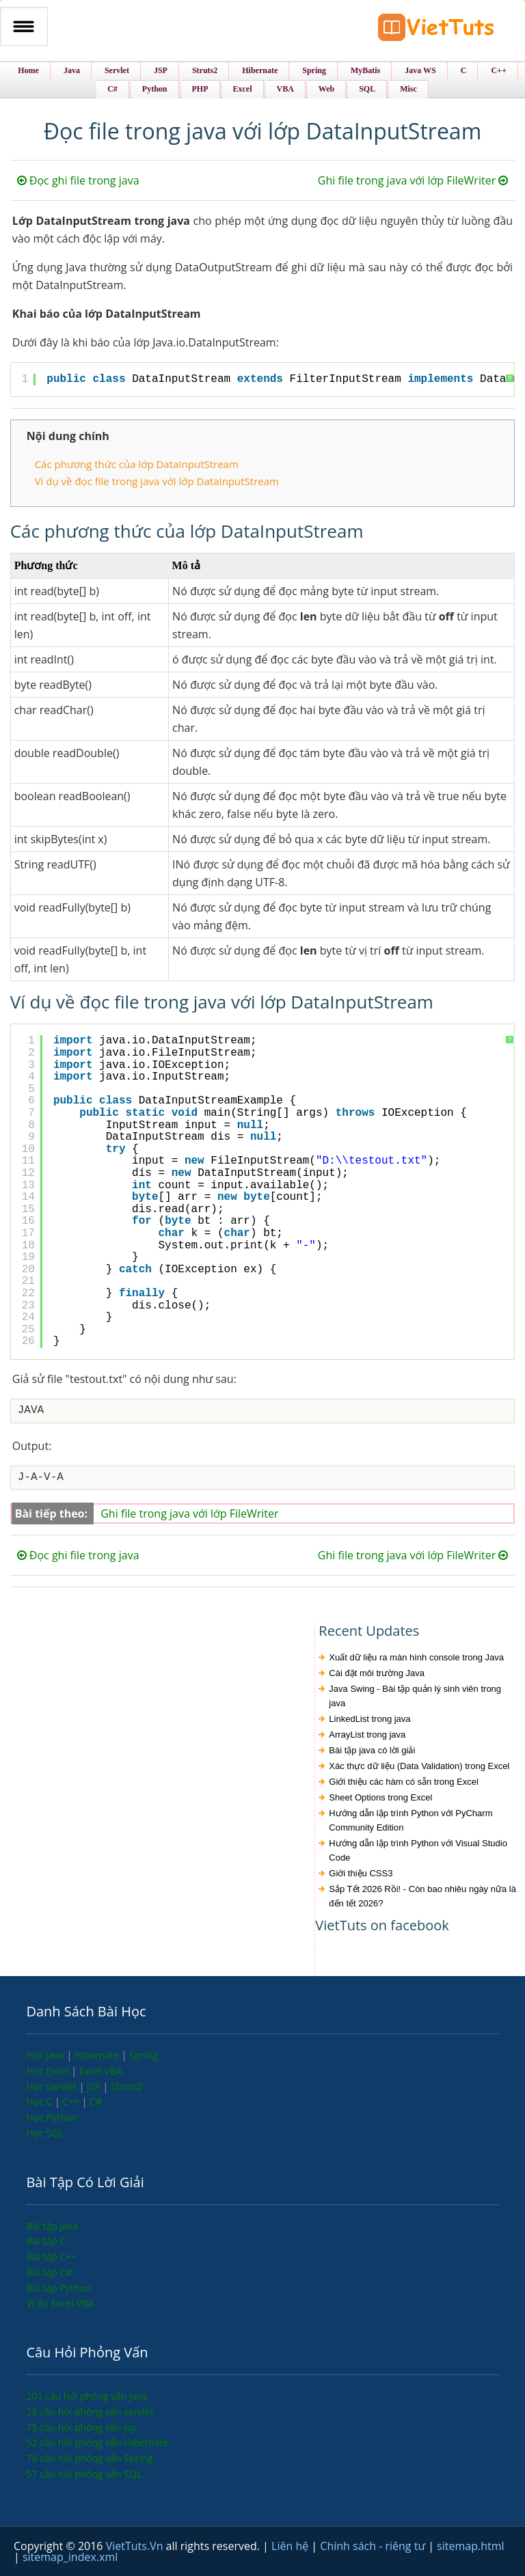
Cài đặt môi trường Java (377, 1673)
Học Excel (48, 2070)
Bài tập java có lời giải (372, 1750)
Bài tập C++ (51, 2256)
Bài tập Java (51, 2225)
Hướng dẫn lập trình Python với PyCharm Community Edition (410, 1820)
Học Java (46, 2055)
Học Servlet (52, 2086)
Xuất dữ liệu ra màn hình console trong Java (416, 1657)
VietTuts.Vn (136, 2545)
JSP (95, 2086)
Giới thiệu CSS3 (360, 1873)
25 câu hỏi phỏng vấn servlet (90, 2411)
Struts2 (127, 2086)
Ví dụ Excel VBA (60, 2303)
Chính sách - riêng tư (374, 2545)
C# (96, 2101)
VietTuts (436, 30)
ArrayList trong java (367, 1734)
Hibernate (98, 2055)
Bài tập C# (49, 2272)
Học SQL (45, 2132)
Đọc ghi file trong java (78, 180)
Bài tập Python (58, 2288)
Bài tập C (46, 2240)
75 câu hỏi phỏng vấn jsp (81, 2427)
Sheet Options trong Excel (380, 1797)
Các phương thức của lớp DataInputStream (137, 464)
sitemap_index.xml (70, 2556)
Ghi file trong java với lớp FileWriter (413, 180)
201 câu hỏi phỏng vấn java (86, 2395)
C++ (71, 2101)
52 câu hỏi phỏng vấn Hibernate (97, 2442)
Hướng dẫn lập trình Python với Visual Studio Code (418, 1850)
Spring (143, 2055)
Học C (40, 2101)
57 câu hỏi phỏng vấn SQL (84, 2473)
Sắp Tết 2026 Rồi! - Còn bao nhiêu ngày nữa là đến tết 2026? (422, 1896)
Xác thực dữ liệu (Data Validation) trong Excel (419, 1766)
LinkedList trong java (369, 1719)
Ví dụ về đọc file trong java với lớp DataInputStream (157, 481)
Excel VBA (100, 2070)
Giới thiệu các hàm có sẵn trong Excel (404, 1782)
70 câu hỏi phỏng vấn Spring (89, 2458)
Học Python (51, 2117)
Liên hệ (291, 2545)
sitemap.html (470, 2545)
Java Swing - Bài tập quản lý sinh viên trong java (415, 1696)
